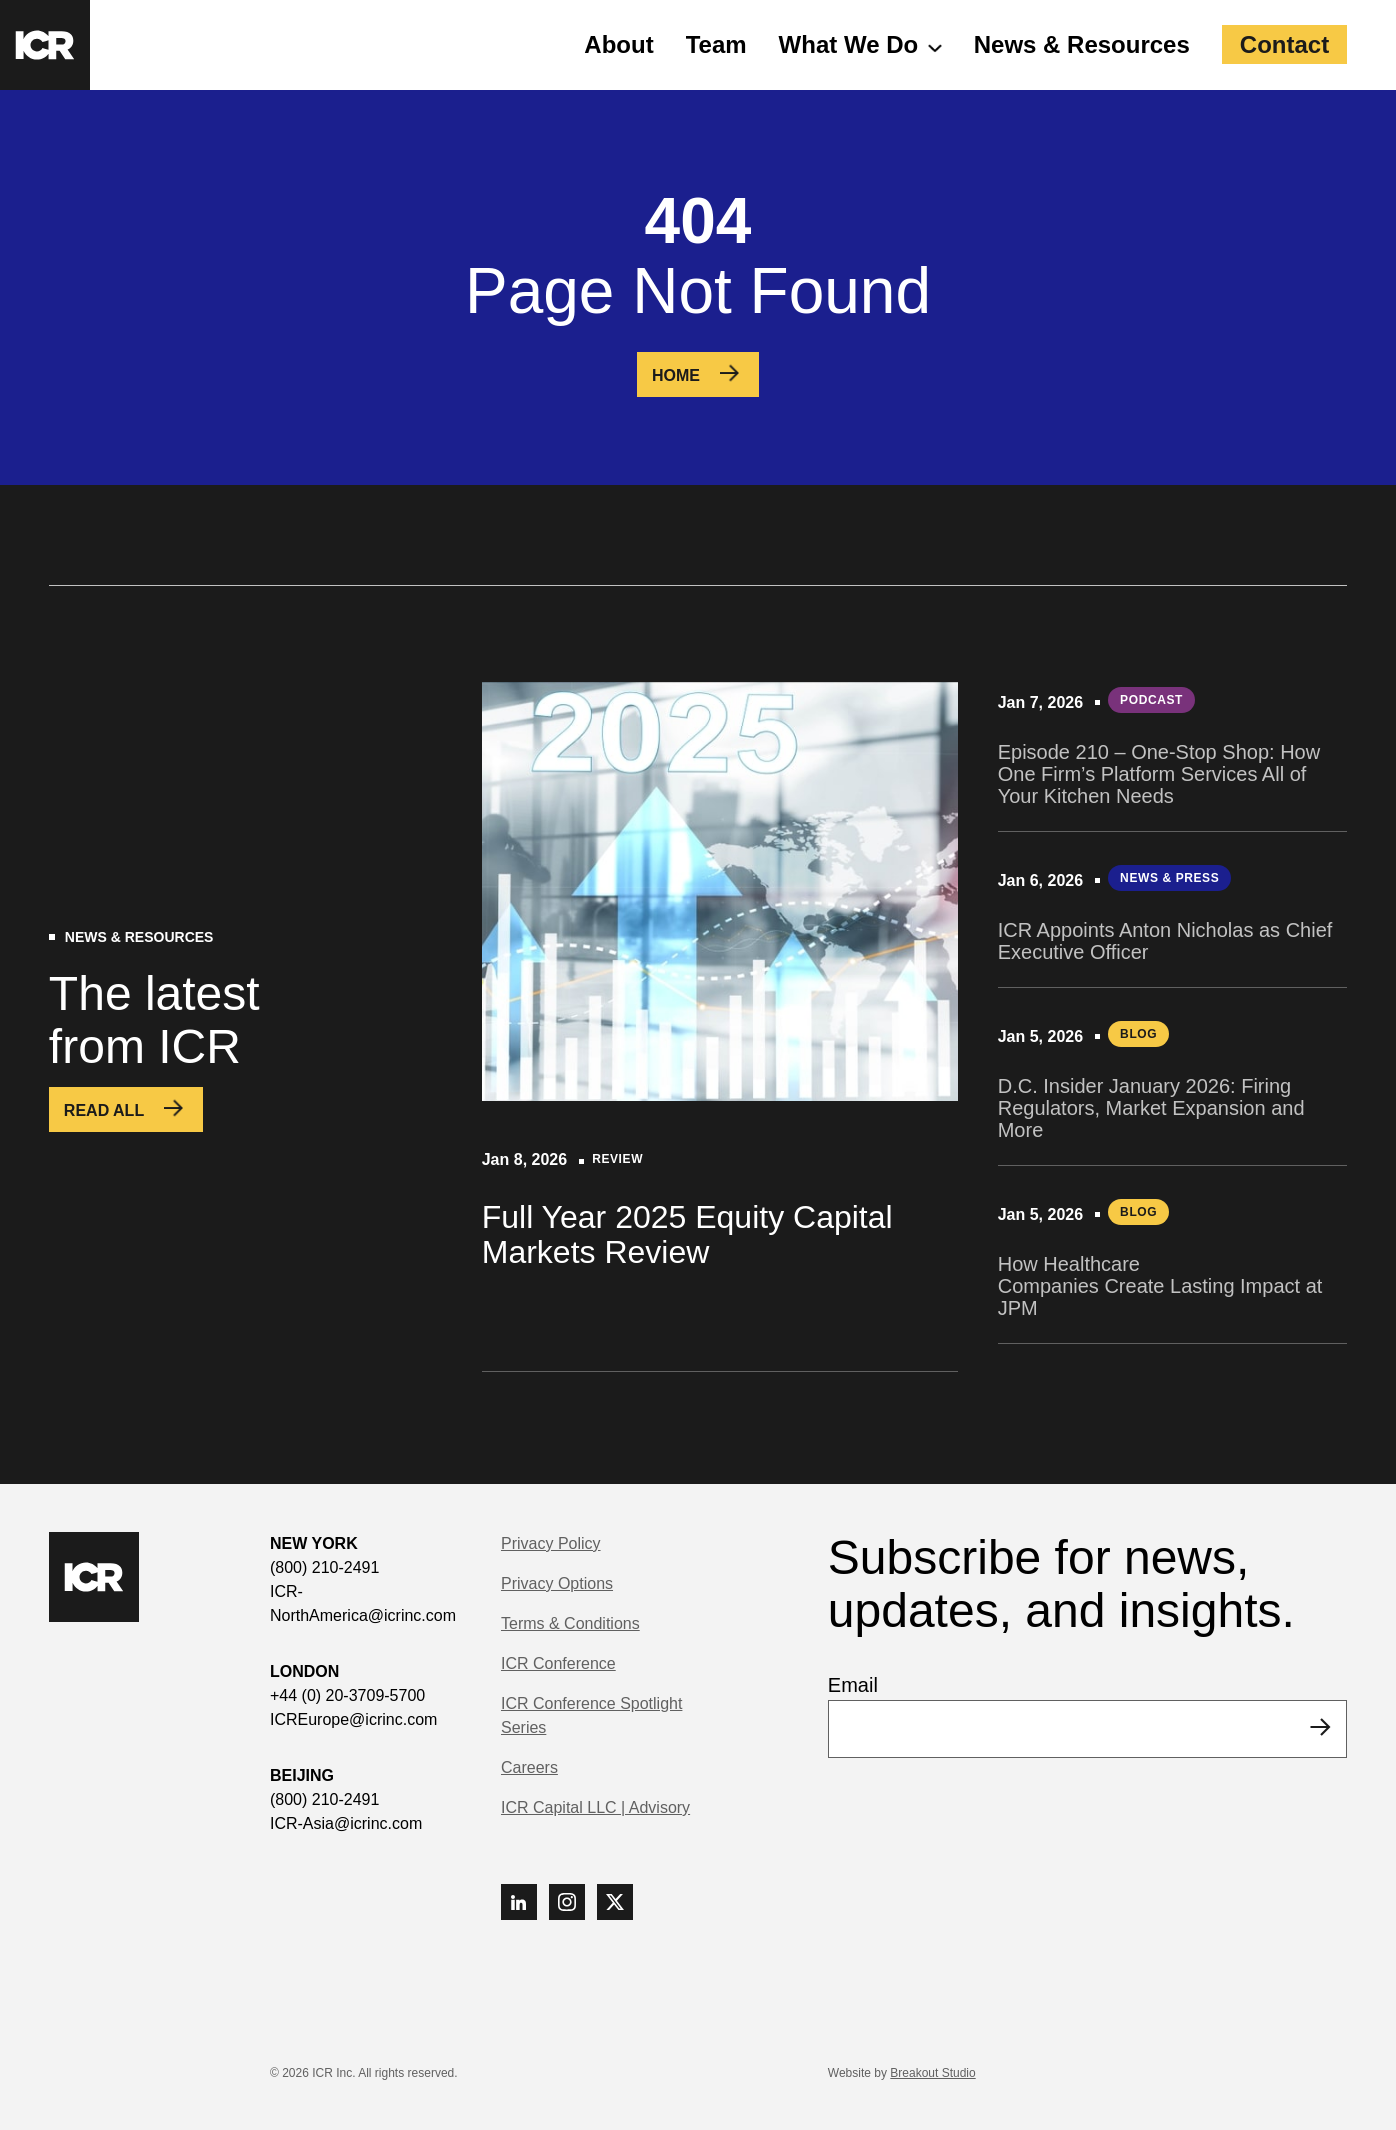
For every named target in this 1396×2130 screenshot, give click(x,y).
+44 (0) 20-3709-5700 (347, 1695)
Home (676, 375)
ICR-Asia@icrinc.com (346, 1823)
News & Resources (1082, 44)
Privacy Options (557, 1583)
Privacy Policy (551, 1543)
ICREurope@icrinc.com (353, 1719)
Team (716, 44)
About (618, 44)
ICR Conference (558, 1663)
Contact (1284, 44)
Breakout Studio (932, 2073)
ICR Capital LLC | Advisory (595, 1807)
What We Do (849, 44)
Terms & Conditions (570, 1623)
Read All (104, 1110)
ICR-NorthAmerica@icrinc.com (363, 1603)
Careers (529, 1767)
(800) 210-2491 (324, 1567)
